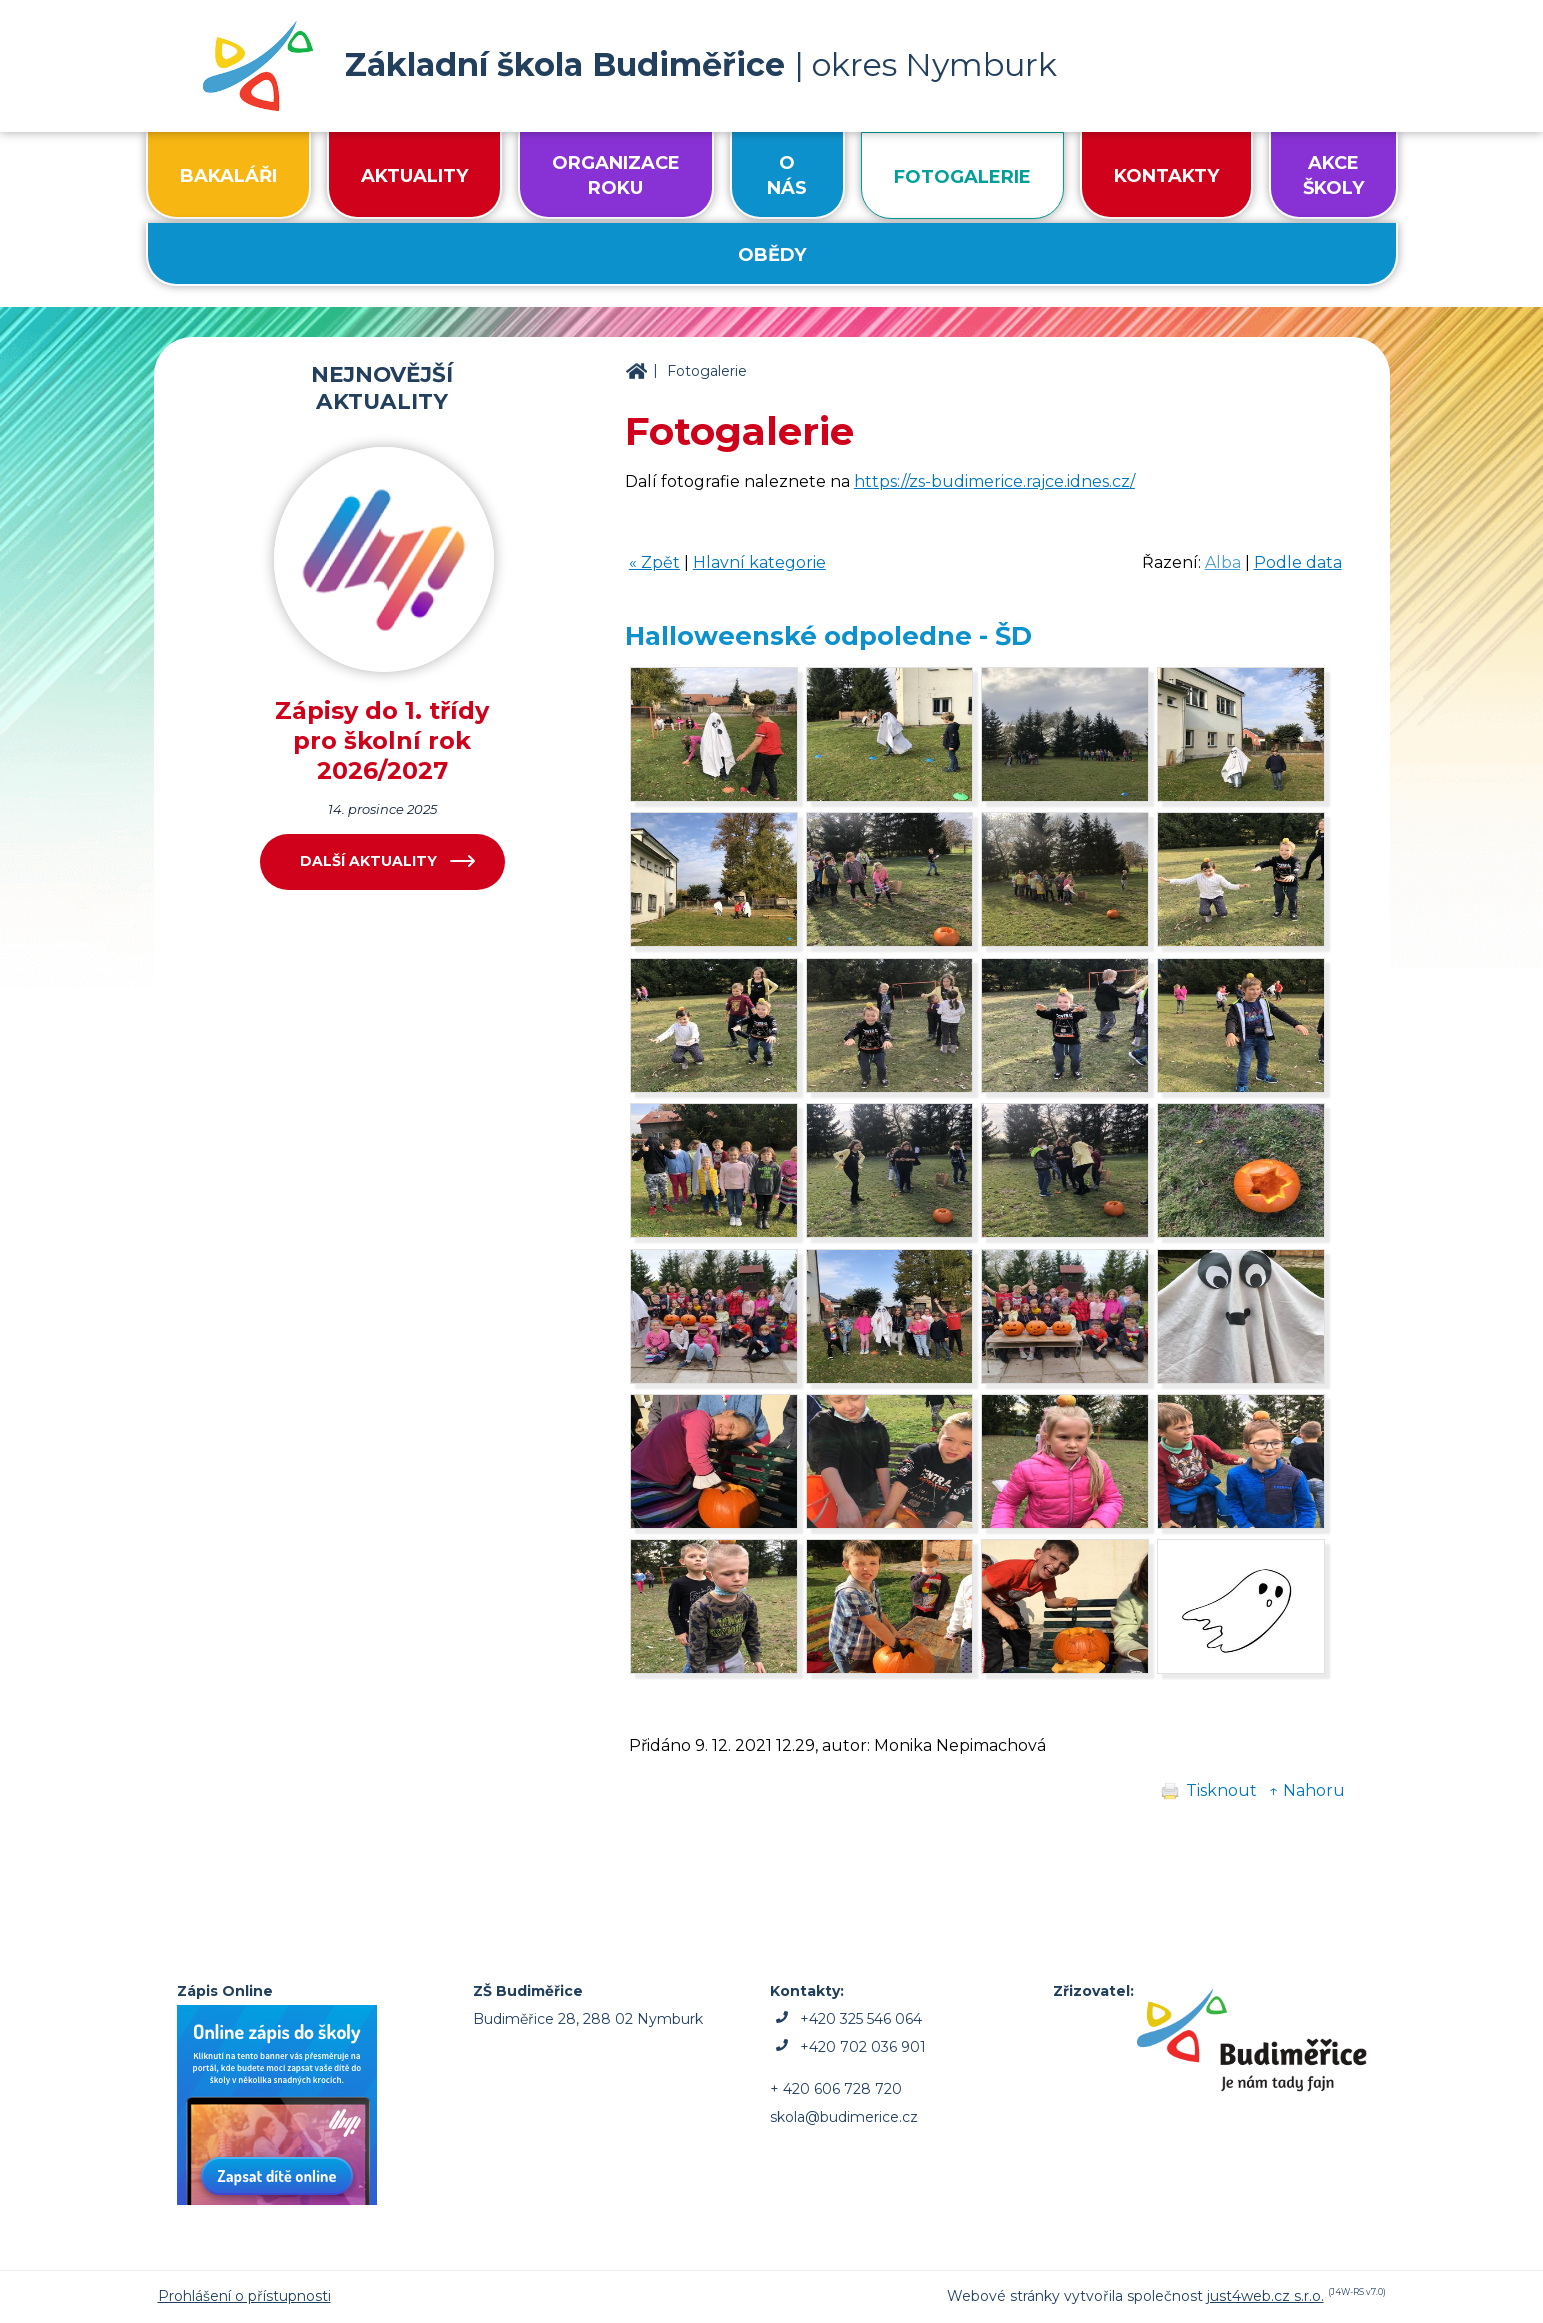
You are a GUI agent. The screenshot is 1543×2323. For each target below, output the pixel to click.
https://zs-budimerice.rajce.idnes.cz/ (994, 481)
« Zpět (654, 562)
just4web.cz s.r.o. (1265, 2296)
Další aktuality (368, 861)
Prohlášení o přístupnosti (244, 2296)
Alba (1223, 562)
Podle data (1298, 562)
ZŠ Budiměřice (636, 372)
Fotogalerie (707, 371)
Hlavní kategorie (759, 562)
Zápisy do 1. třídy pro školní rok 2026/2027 (382, 740)
